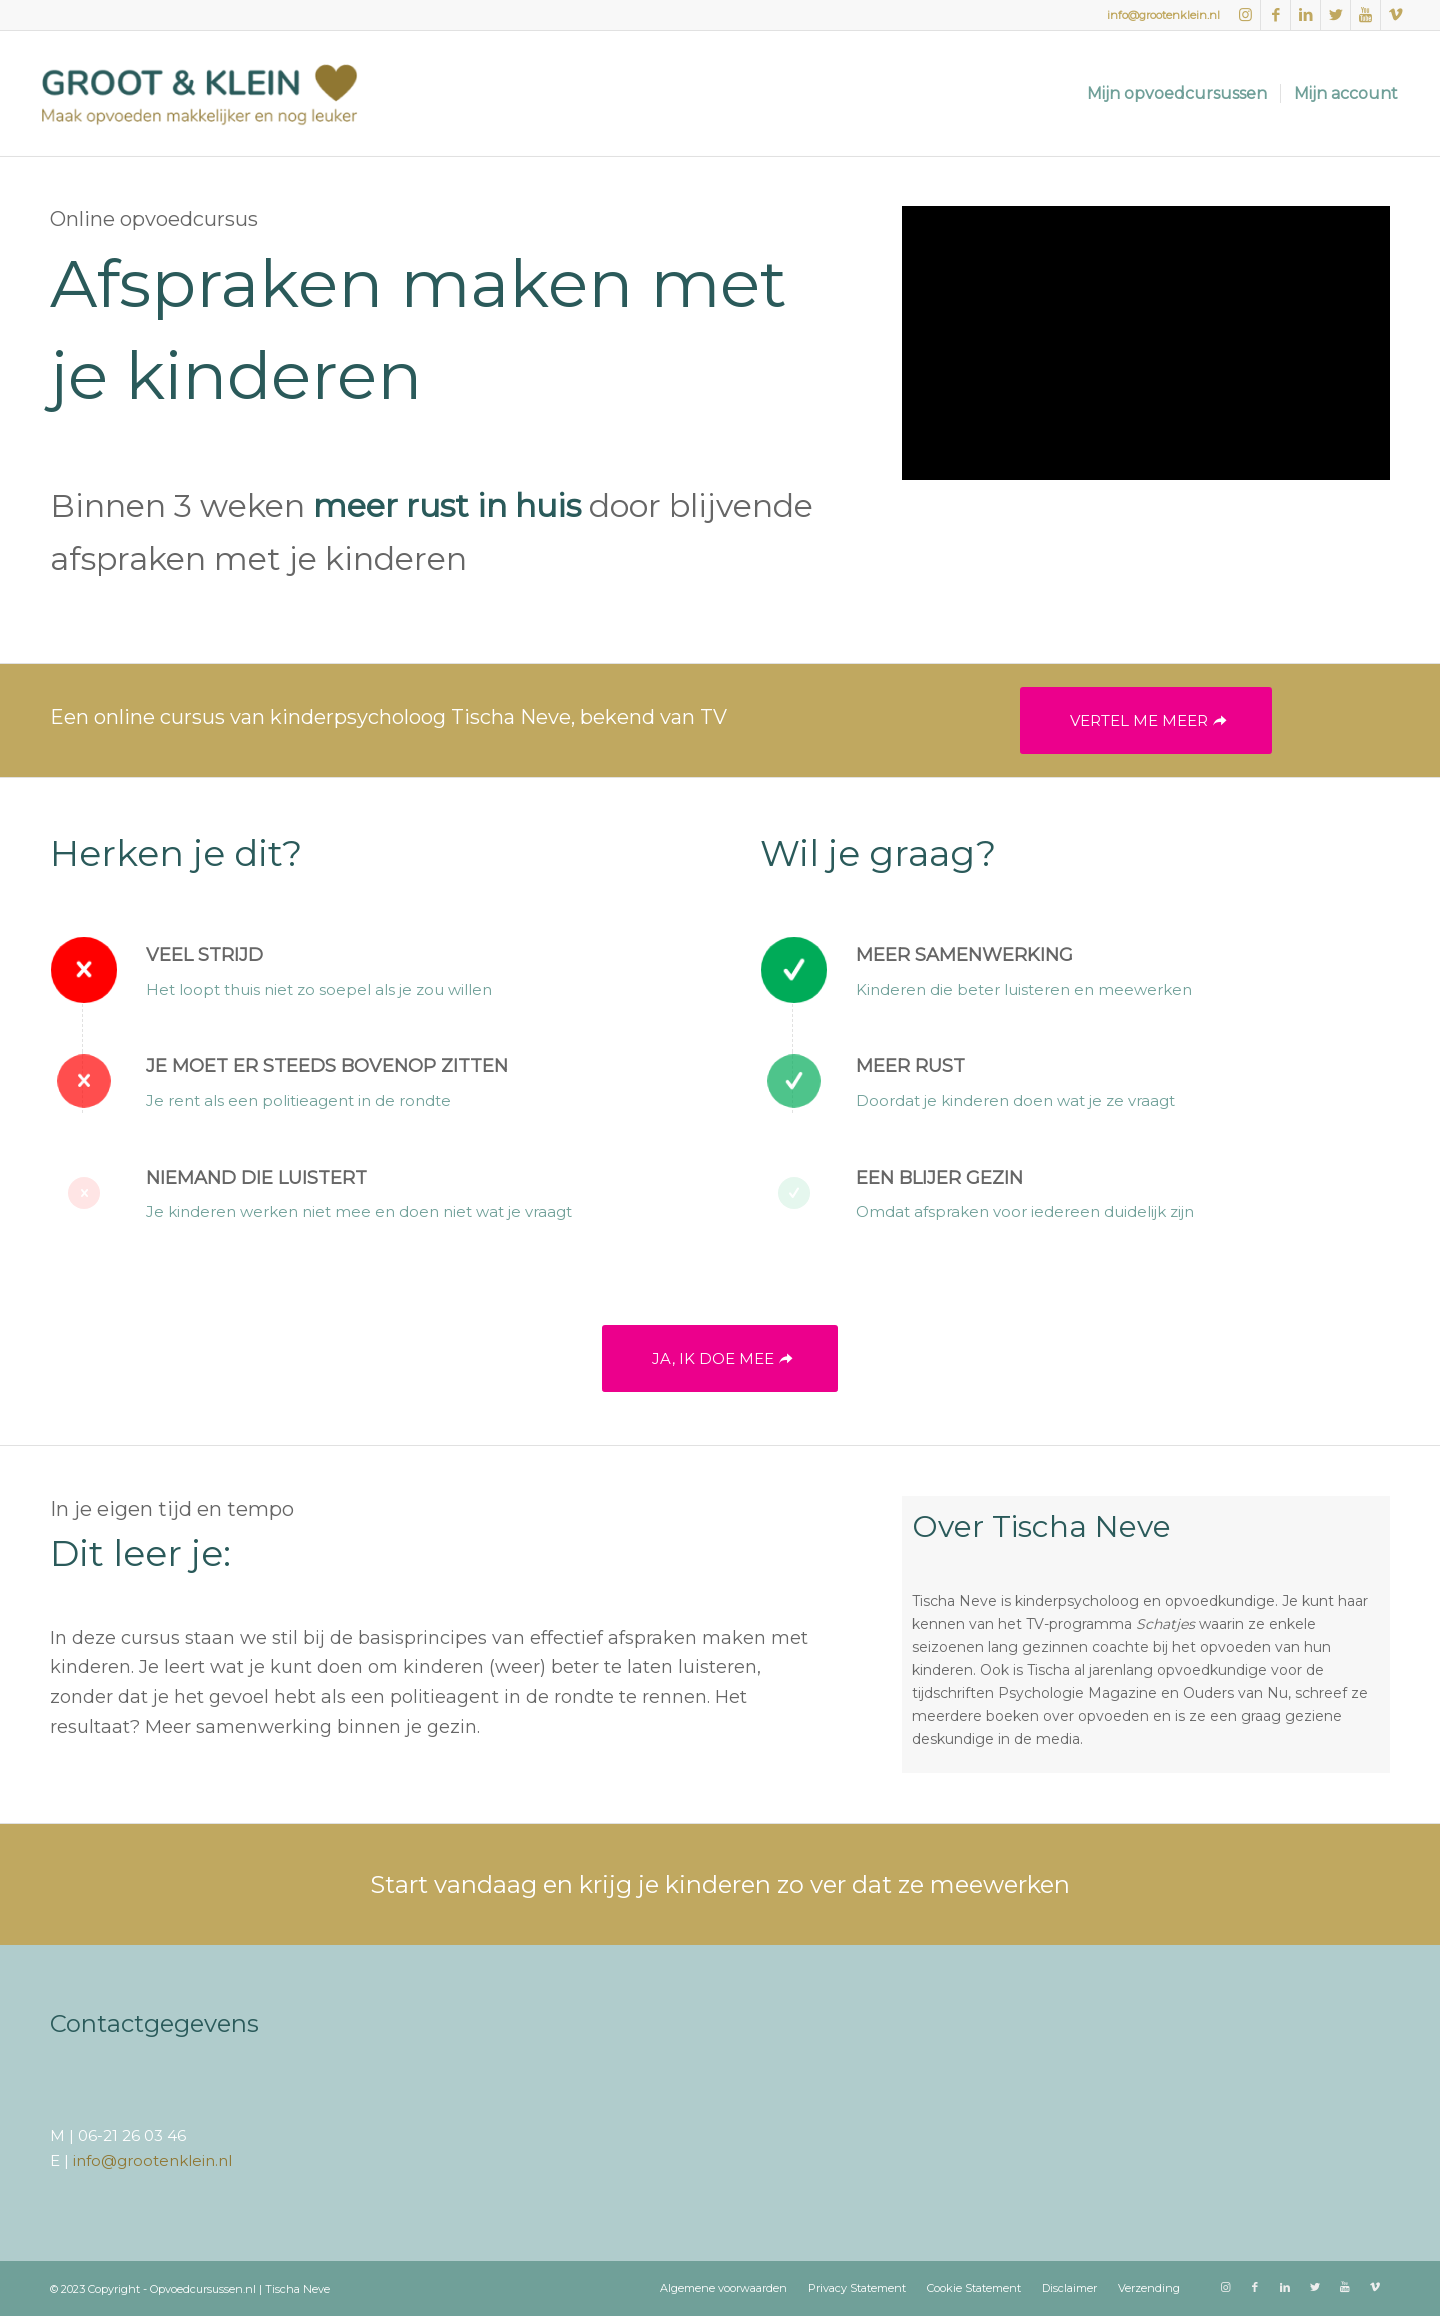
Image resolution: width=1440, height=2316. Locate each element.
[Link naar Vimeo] (1396, 15)
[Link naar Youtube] (1365, 15)
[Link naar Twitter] (1335, 15)
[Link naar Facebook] (1275, 15)
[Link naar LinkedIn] (1305, 15)
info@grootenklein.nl (1163, 15)
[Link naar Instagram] (1245, 15)
